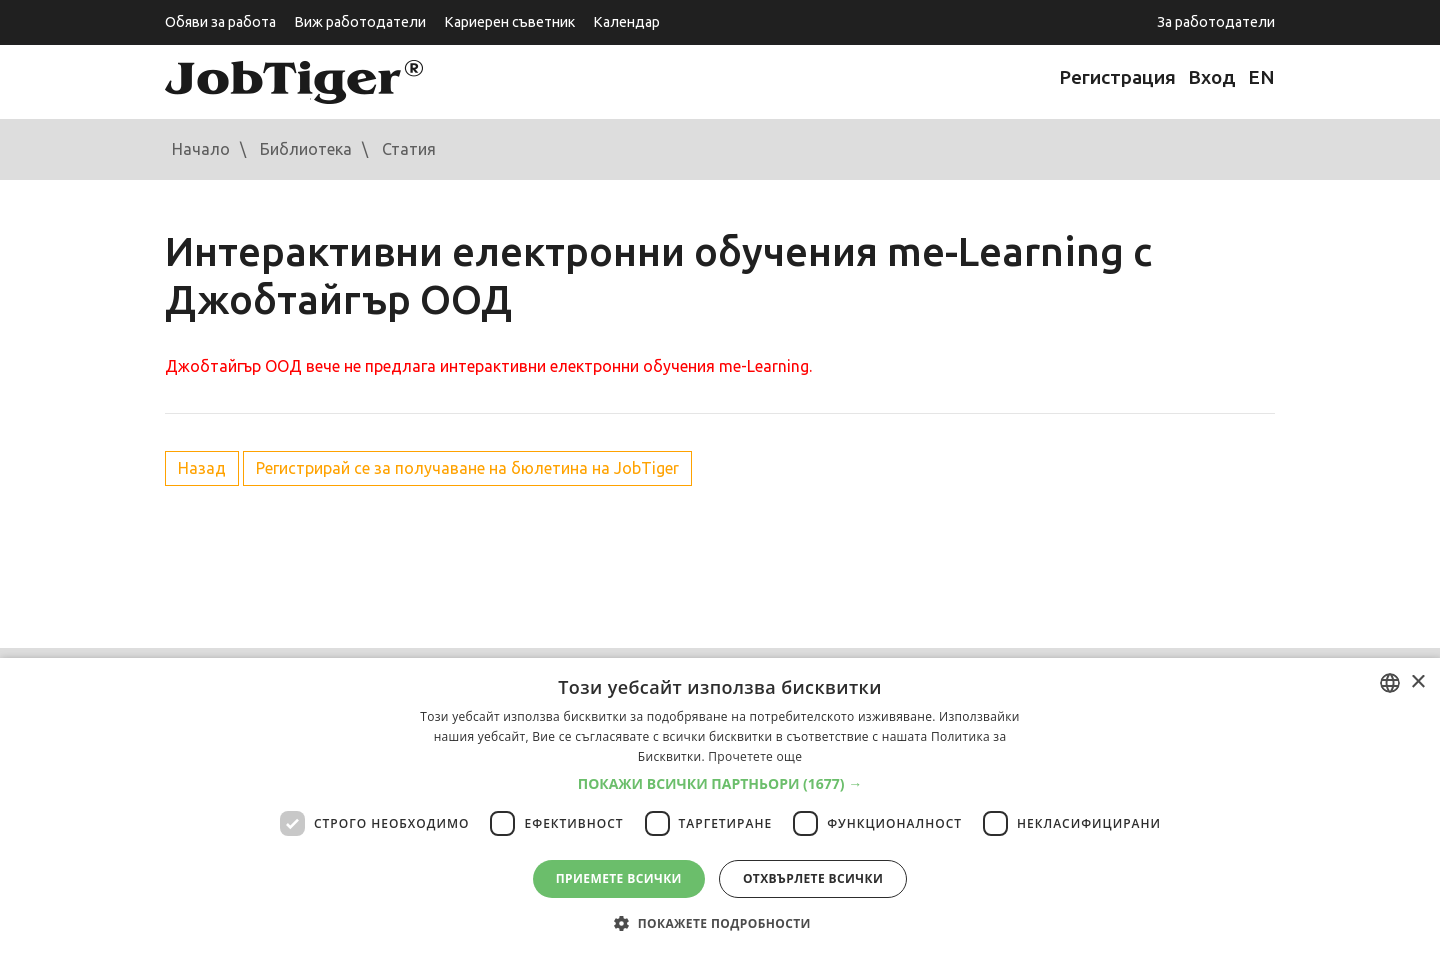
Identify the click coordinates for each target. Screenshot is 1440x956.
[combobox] (1390, 683)
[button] (720, 784)
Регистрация (1117, 77)
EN (1261, 77)
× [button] (1417, 682)
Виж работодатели (360, 22)
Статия (409, 149)
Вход (1212, 77)
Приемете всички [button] (619, 878)
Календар (626, 22)
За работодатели (1216, 22)
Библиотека (306, 149)
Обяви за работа (220, 22)
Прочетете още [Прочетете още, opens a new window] (755, 756)
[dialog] (720, 807)
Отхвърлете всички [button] (813, 878)
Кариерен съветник (509, 22)
